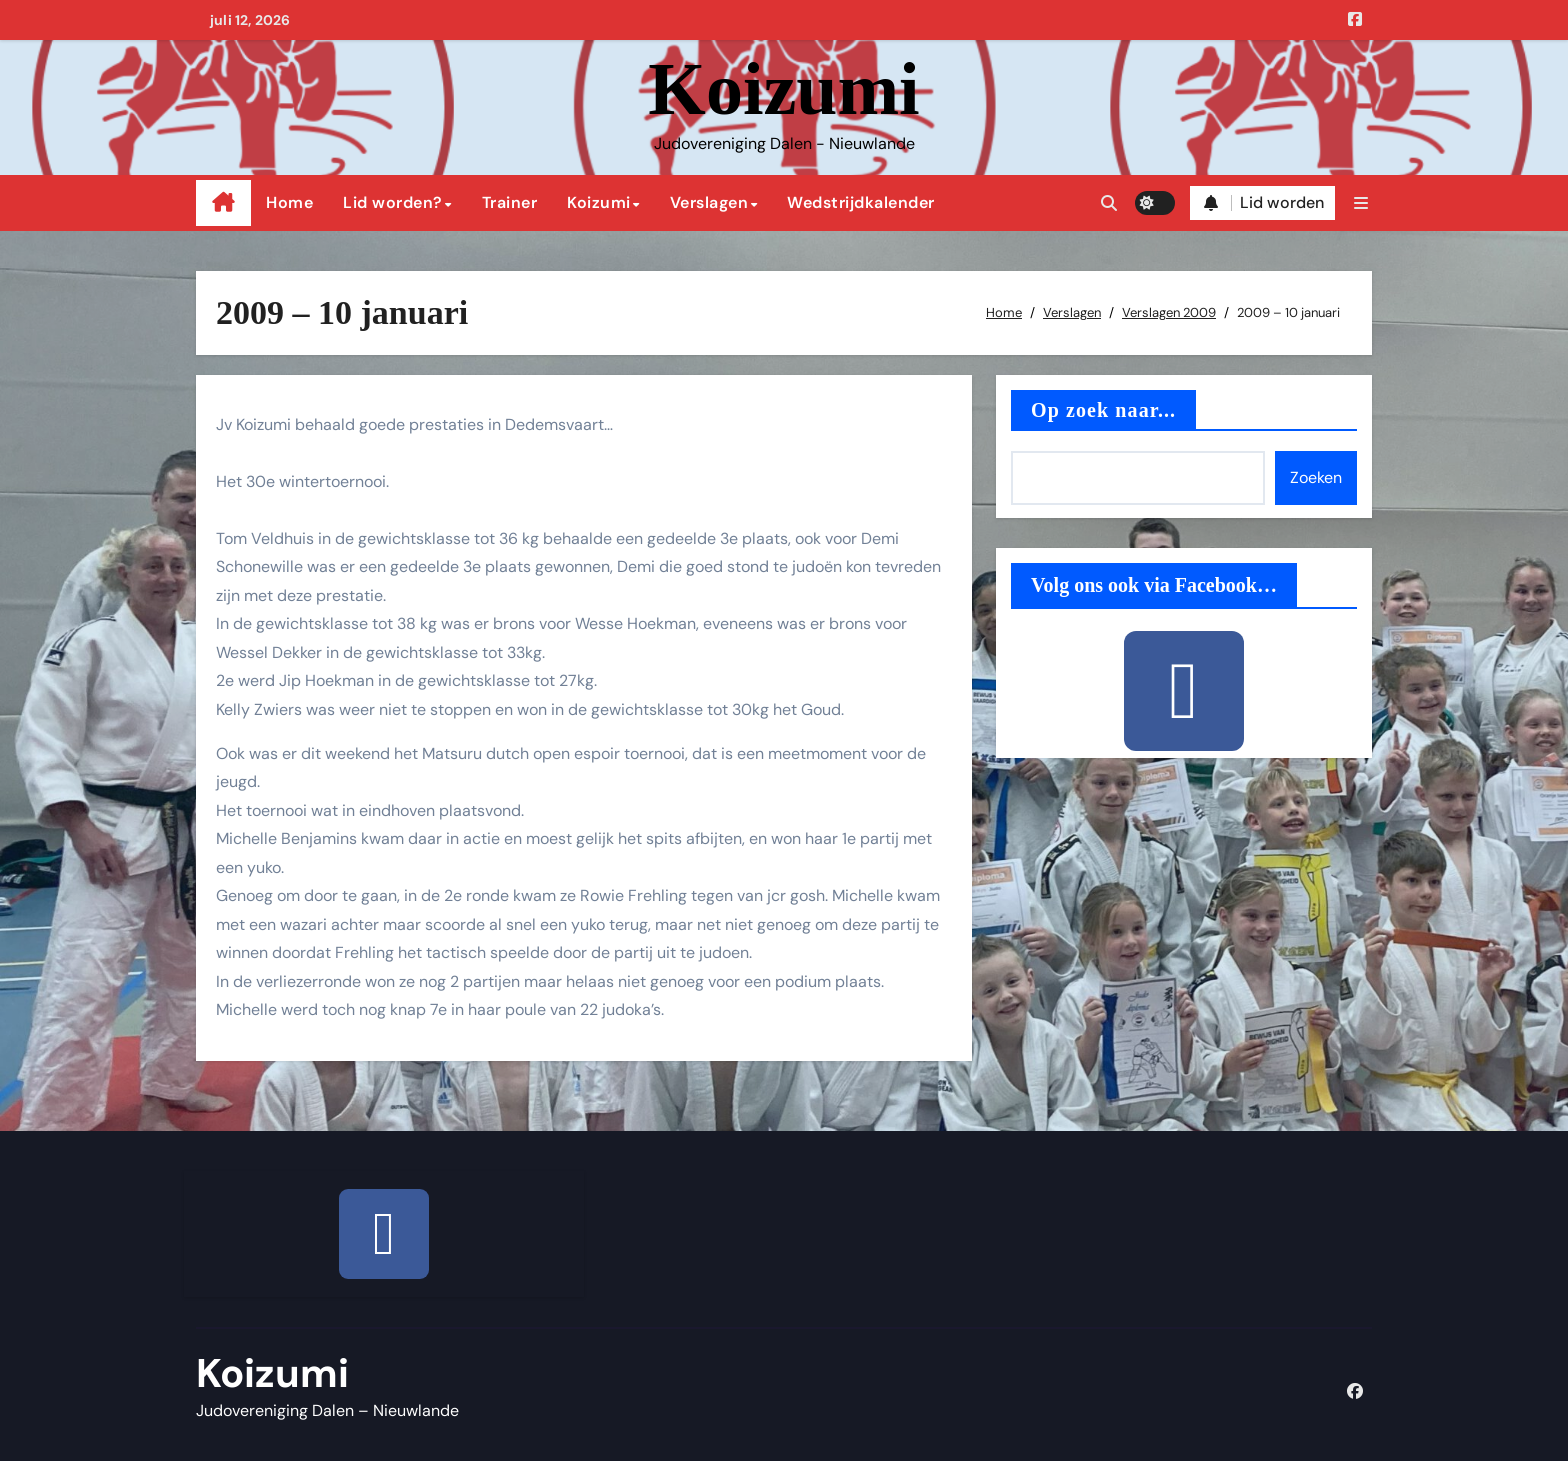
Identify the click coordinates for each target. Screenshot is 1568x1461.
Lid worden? (393, 202)
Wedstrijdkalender (861, 202)
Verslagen (709, 202)
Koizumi (783, 89)
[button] (1361, 203)
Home (289, 202)
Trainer (510, 202)
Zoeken (1316, 477)
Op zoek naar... (1103, 410)
